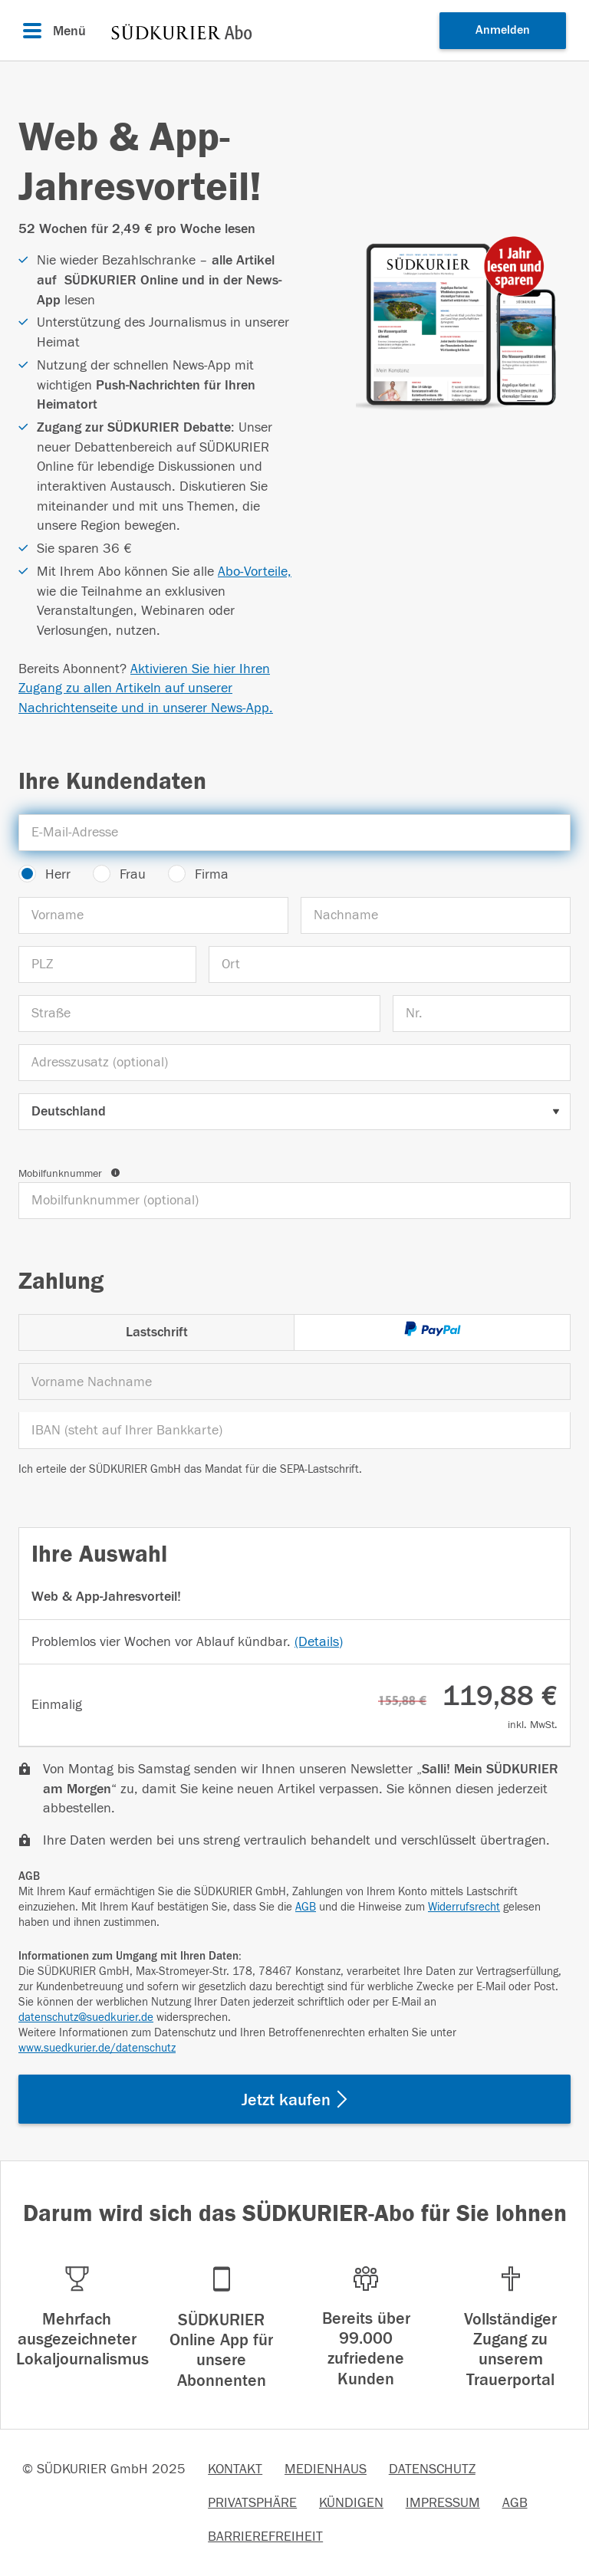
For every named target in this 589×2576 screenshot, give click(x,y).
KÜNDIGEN (351, 2503)
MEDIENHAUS (326, 2469)
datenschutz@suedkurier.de (85, 2017)
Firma (212, 874)
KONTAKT (235, 2469)
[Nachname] (436, 915)
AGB (305, 1907)
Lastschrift (157, 1332)
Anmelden (502, 30)
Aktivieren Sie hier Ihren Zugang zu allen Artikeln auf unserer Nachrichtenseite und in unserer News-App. (145, 688)
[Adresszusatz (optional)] (294, 1062)
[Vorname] (153, 915)
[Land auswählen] (294, 1111)
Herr (58, 874)
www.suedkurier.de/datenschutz (97, 2048)
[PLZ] (107, 964)
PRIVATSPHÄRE (252, 2503)
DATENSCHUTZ (432, 2469)
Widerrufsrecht (464, 1907)
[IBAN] (294, 1430)
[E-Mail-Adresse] (294, 832)
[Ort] (390, 964)
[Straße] (199, 1013)
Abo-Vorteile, (254, 572)
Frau (133, 874)
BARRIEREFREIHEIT (265, 2536)
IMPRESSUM (443, 2503)
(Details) (318, 1642)
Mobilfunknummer (69, 1174)
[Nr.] (482, 1013)
